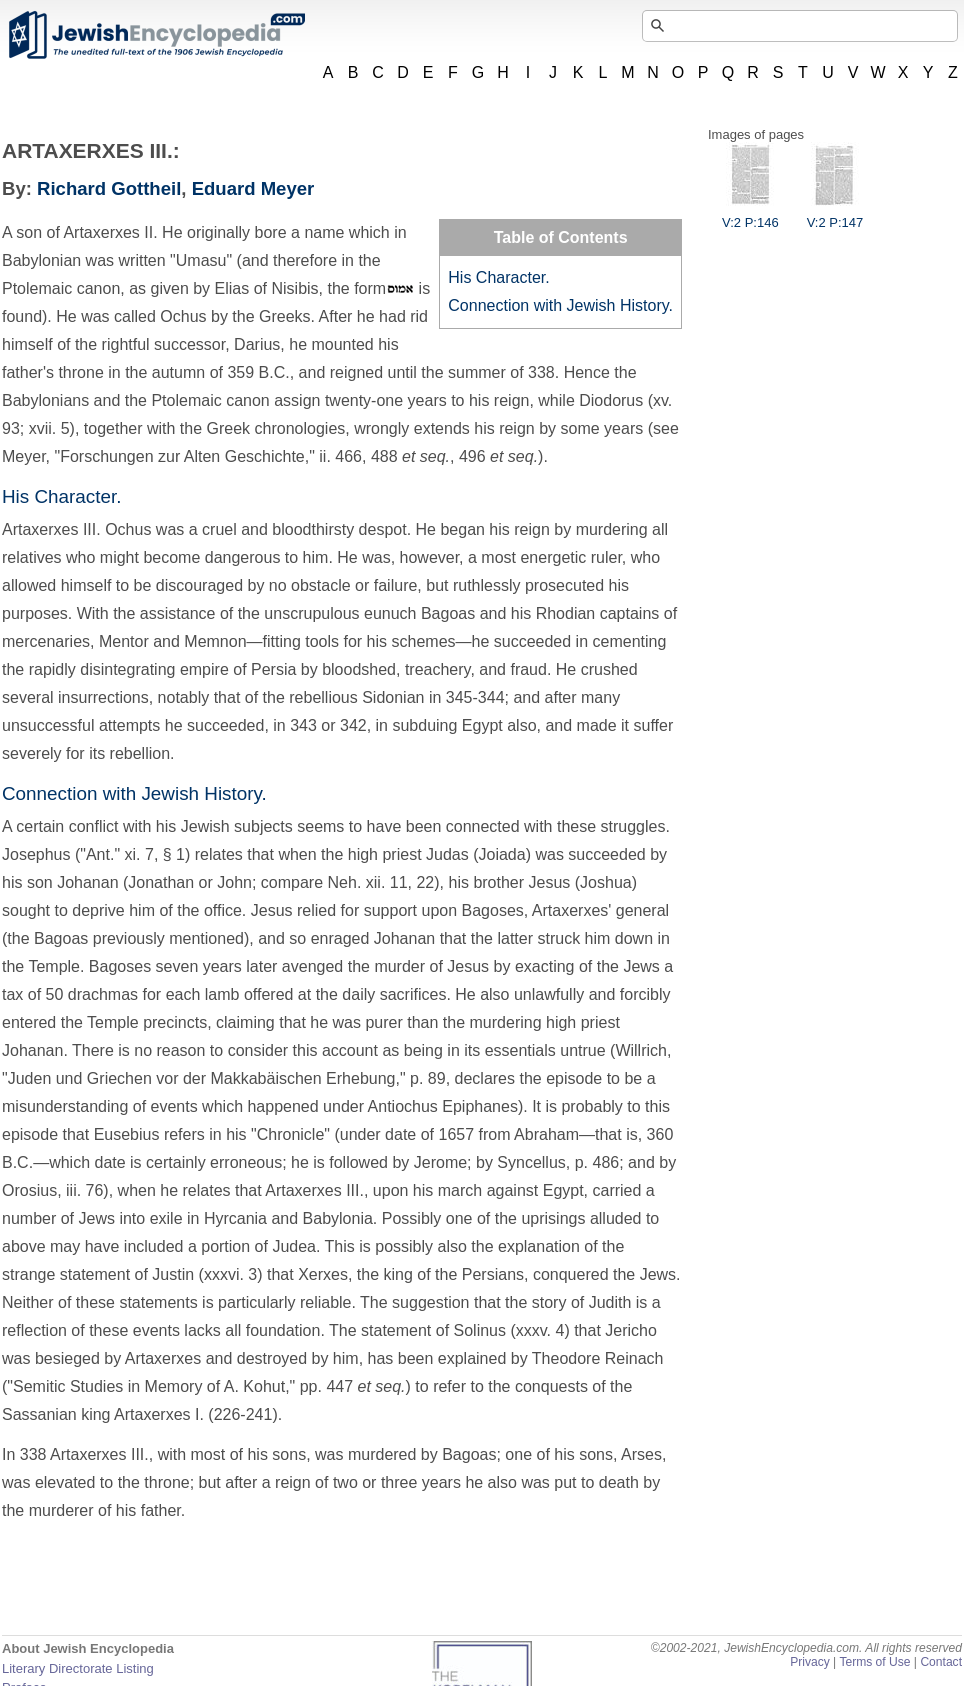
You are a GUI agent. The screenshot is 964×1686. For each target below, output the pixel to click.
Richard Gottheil (109, 188)
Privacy (810, 1662)
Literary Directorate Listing (78, 1668)
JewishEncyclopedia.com (156, 35)
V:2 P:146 (750, 215)
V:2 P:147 (835, 215)
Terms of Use (874, 1662)
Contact (941, 1662)
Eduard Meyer (253, 188)
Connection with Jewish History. (560, 305)
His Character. (498, 277)
